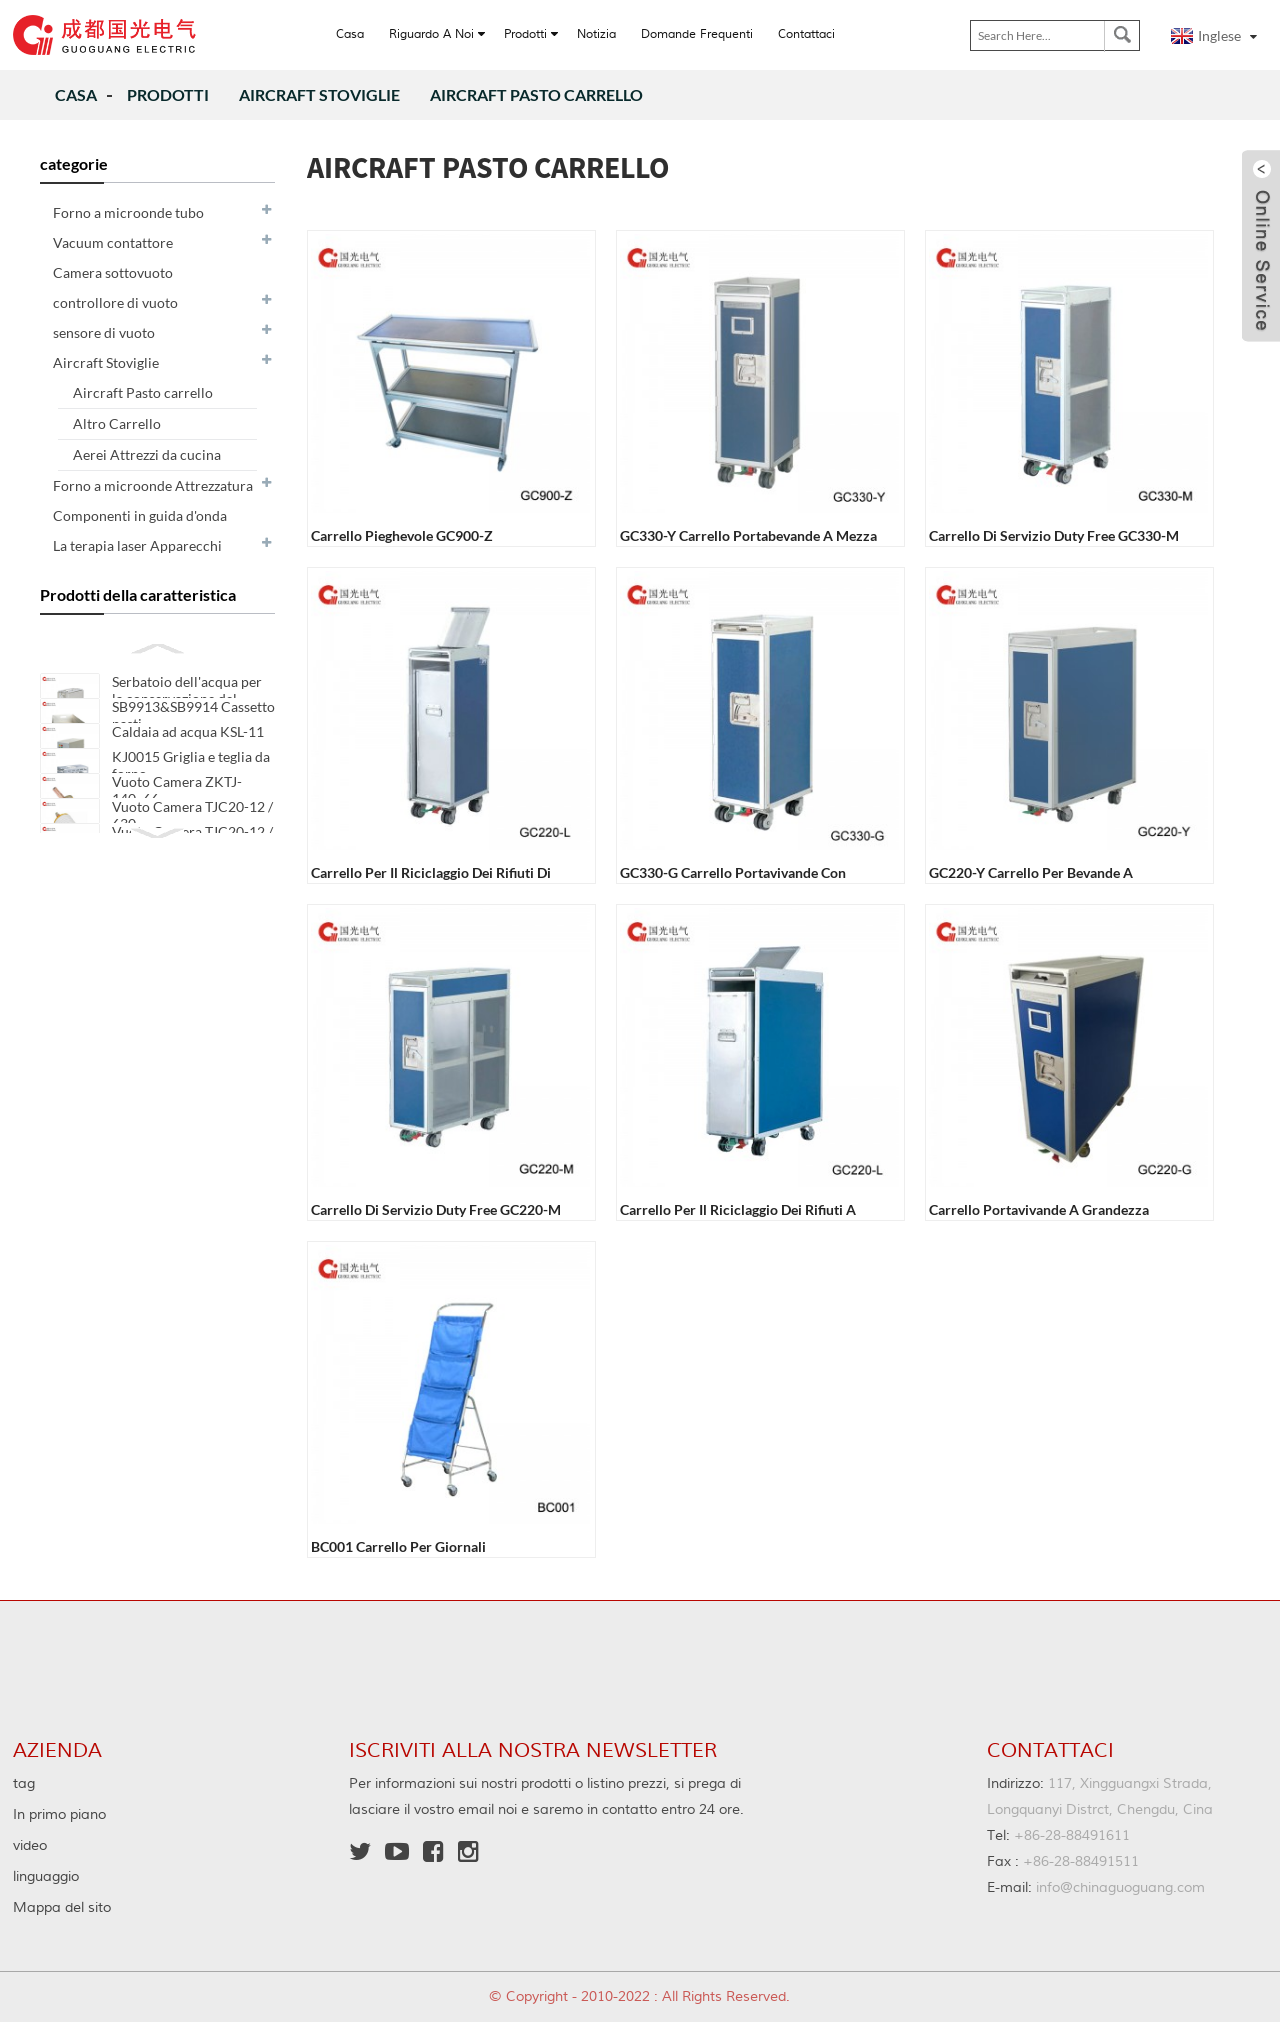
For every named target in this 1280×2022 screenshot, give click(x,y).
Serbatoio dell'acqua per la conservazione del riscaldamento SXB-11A (187, 698)
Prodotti (168, 94)
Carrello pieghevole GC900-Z (402, 535)
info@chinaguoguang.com (1096, 1888)
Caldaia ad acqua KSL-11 (188, 751)
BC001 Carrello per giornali (398, 1546)
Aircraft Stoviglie (319, 94)
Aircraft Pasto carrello (536, 94)
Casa (76, 94)
